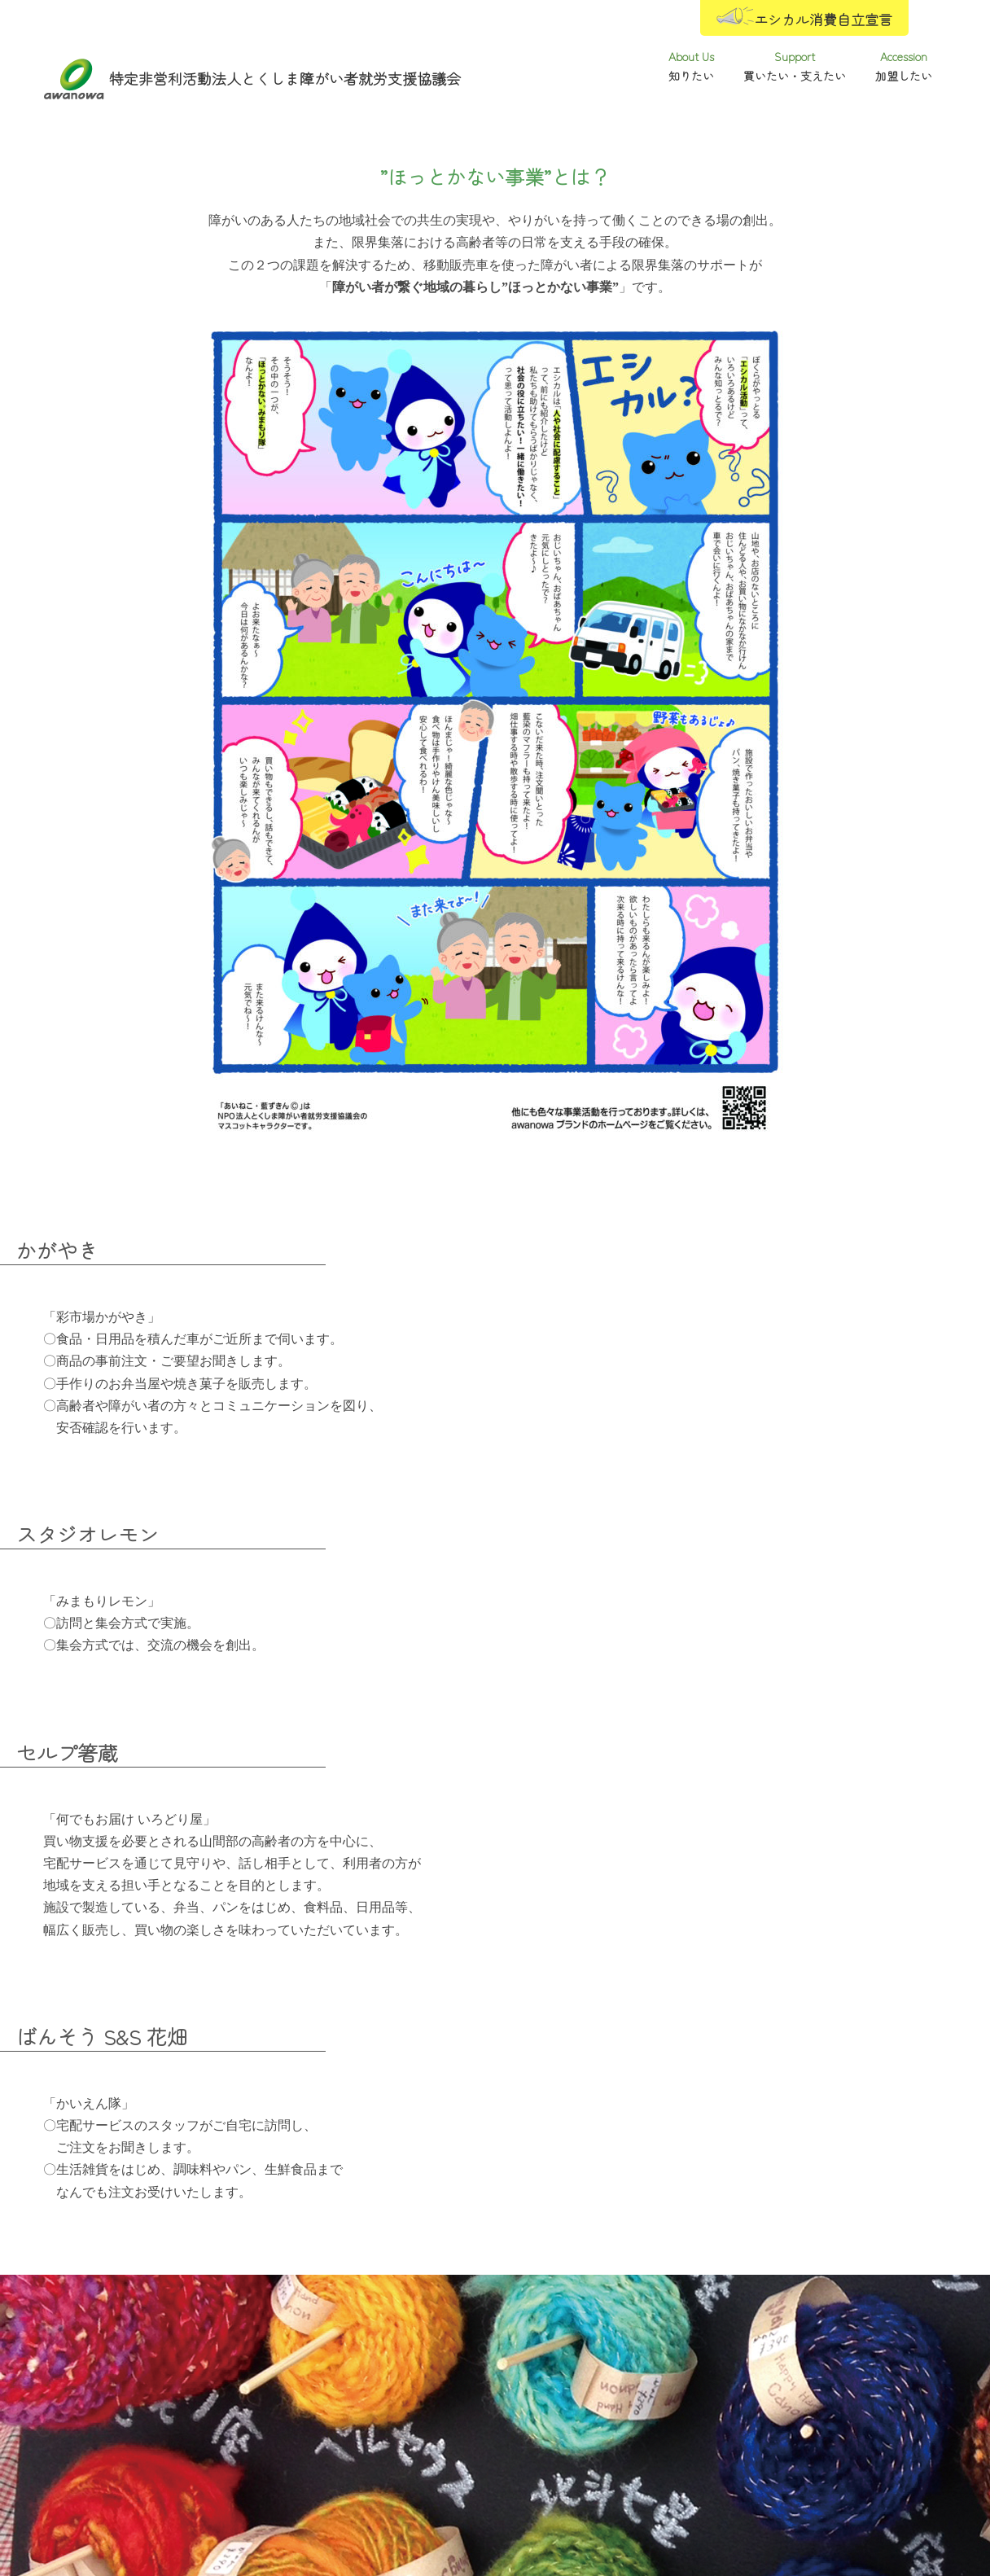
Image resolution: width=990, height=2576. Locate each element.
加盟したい (804, 2437)
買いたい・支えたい (495, 2437)
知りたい (185, 2437)
